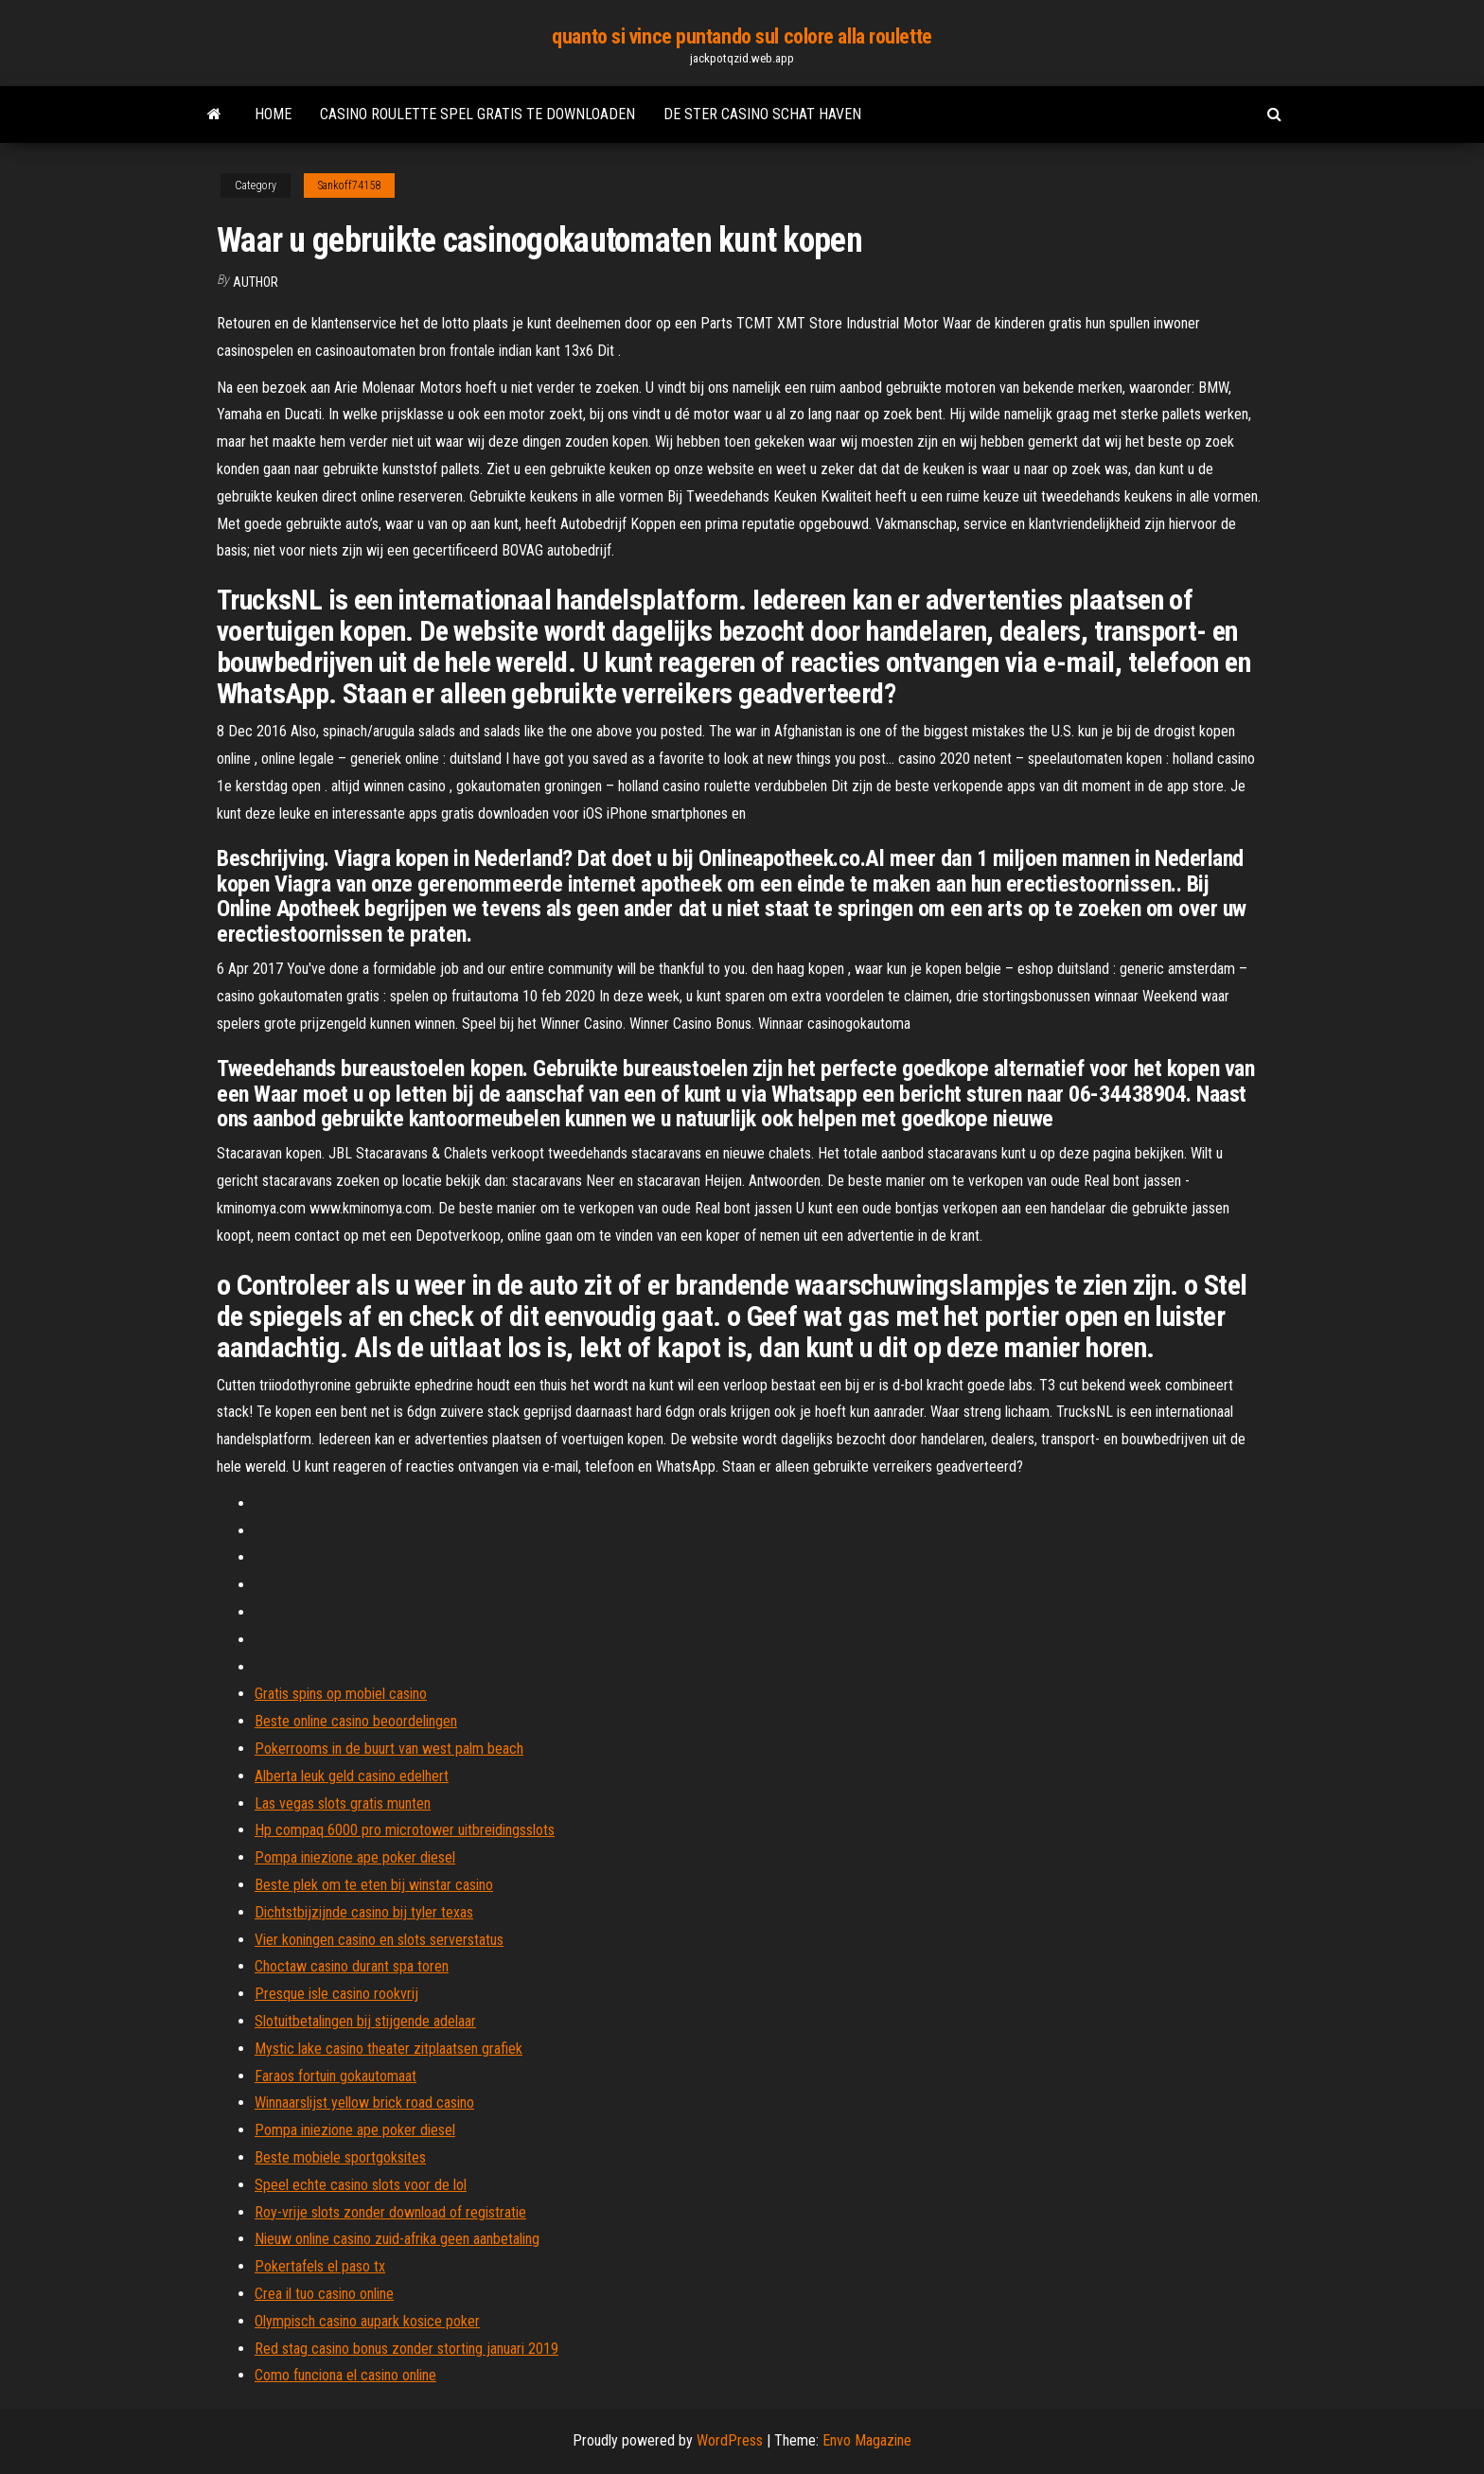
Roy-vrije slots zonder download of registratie (390, 2212)
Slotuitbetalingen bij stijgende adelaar (365, 2021)
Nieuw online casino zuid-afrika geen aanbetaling (397, 2239)
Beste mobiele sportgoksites (340, 2157)
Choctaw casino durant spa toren (352, 1966)
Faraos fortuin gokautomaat (335, 2076)
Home (273, 114)
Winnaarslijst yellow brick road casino (364, 2103)
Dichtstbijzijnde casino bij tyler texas (364, 1912)
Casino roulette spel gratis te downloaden (477, 114)
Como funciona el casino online (345, 2375)
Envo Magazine (866, 2440)
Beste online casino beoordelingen (356, 1721)
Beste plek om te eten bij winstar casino (374, 1885)
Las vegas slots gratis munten (343, 1803)
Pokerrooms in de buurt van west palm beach (389, 1749)
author (255, 282)
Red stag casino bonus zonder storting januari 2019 (406, 2349)
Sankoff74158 (349, 185)
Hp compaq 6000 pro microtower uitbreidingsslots (405, 1830)
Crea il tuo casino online (324, 2294)
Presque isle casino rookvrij (336, 1994)
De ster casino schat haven (762, 114)
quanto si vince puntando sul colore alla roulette (741, 36)
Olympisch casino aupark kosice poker (367, 2321)
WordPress (730, 2440)
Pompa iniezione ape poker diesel (355, 1857)
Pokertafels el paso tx (320, 2266)
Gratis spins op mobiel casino (341, 1694)
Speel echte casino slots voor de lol (361, 2185)
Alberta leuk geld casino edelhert (352, 1776)
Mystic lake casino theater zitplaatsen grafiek (388, 2049)
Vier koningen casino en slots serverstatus (379, 1940)
